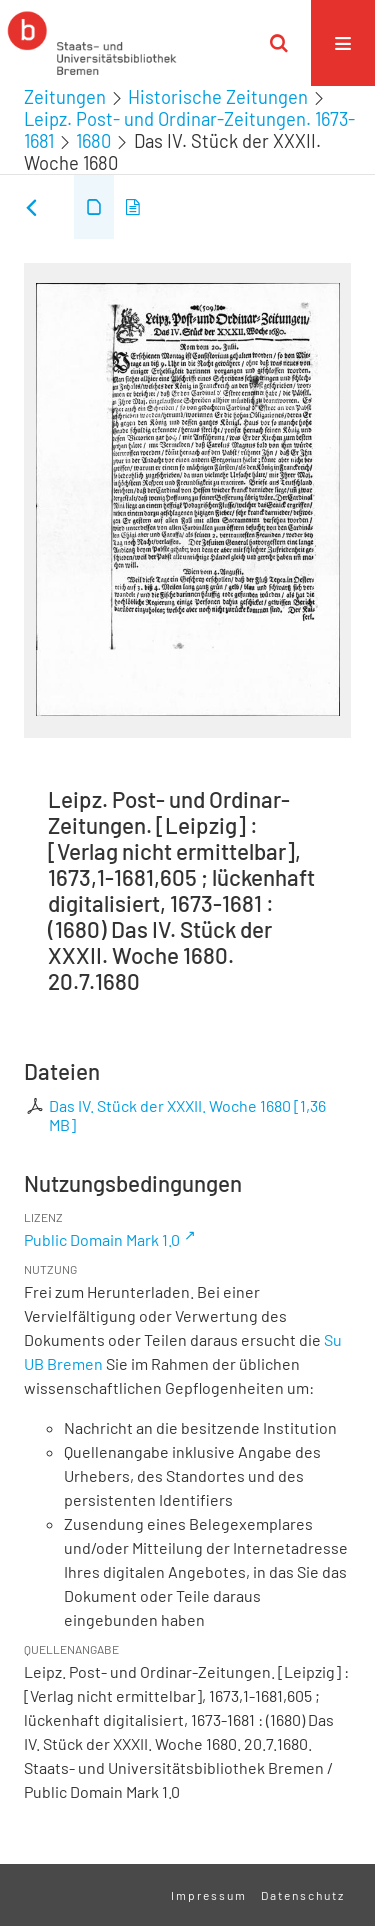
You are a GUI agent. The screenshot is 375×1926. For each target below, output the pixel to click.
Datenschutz (303, 1895)
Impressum (209, 1895)
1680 (93, 141)
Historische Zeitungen (218, 97)
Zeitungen (65, 97)
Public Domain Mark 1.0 (102, 1239)
